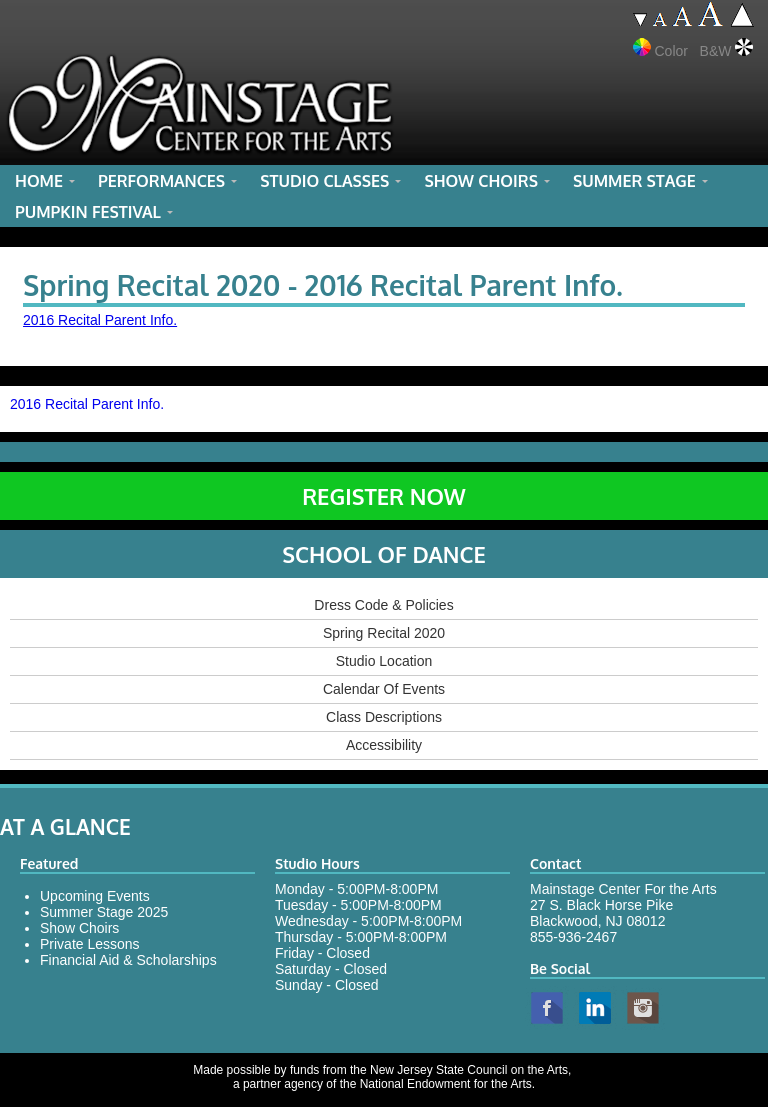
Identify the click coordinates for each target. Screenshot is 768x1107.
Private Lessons (90, 944)
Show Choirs (79, 928)
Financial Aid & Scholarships (128, 960)
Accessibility (384, 745)
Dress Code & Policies (383, 605)
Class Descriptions (384, 717)
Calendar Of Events (384, 689)
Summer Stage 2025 (104, 912)
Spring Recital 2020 (384, 633)
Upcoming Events (95, 896)
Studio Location (384, 661)
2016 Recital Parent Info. (100, 320)
